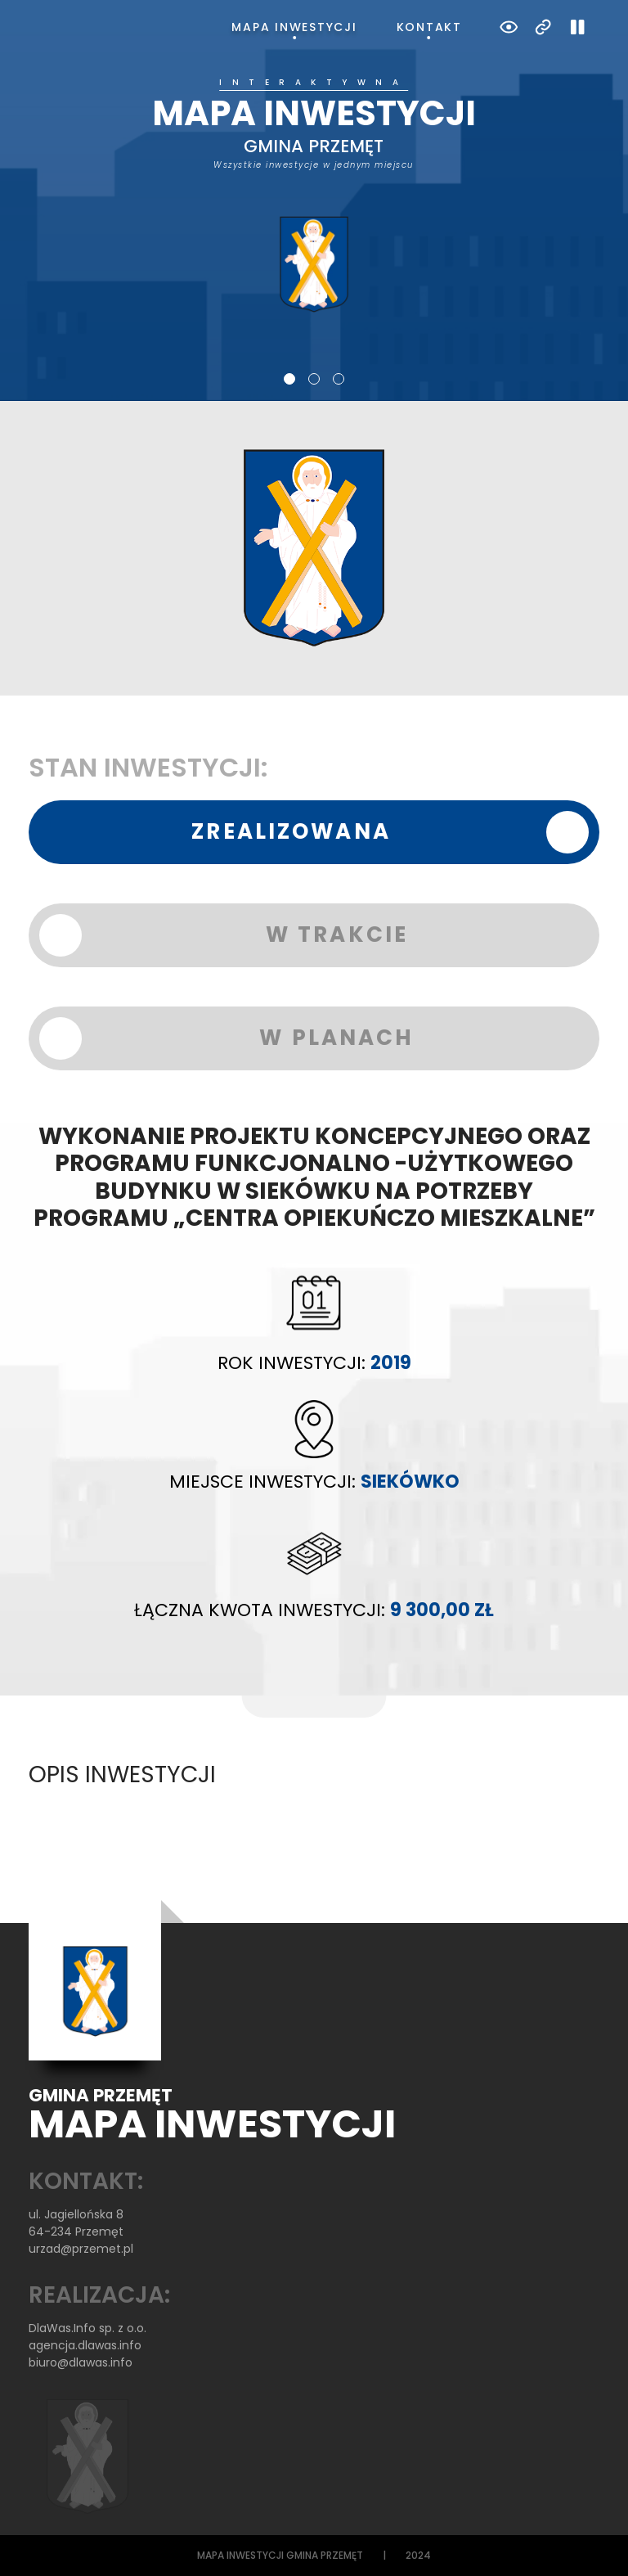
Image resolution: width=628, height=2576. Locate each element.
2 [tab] (314, 379)
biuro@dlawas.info (80, 2362)
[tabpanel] (314, 196)
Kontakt (429, 27)
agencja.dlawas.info (85, 2345)
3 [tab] (338, 379)
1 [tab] (289, 379)
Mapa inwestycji (294, 27)
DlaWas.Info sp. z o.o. (87, 2328)
